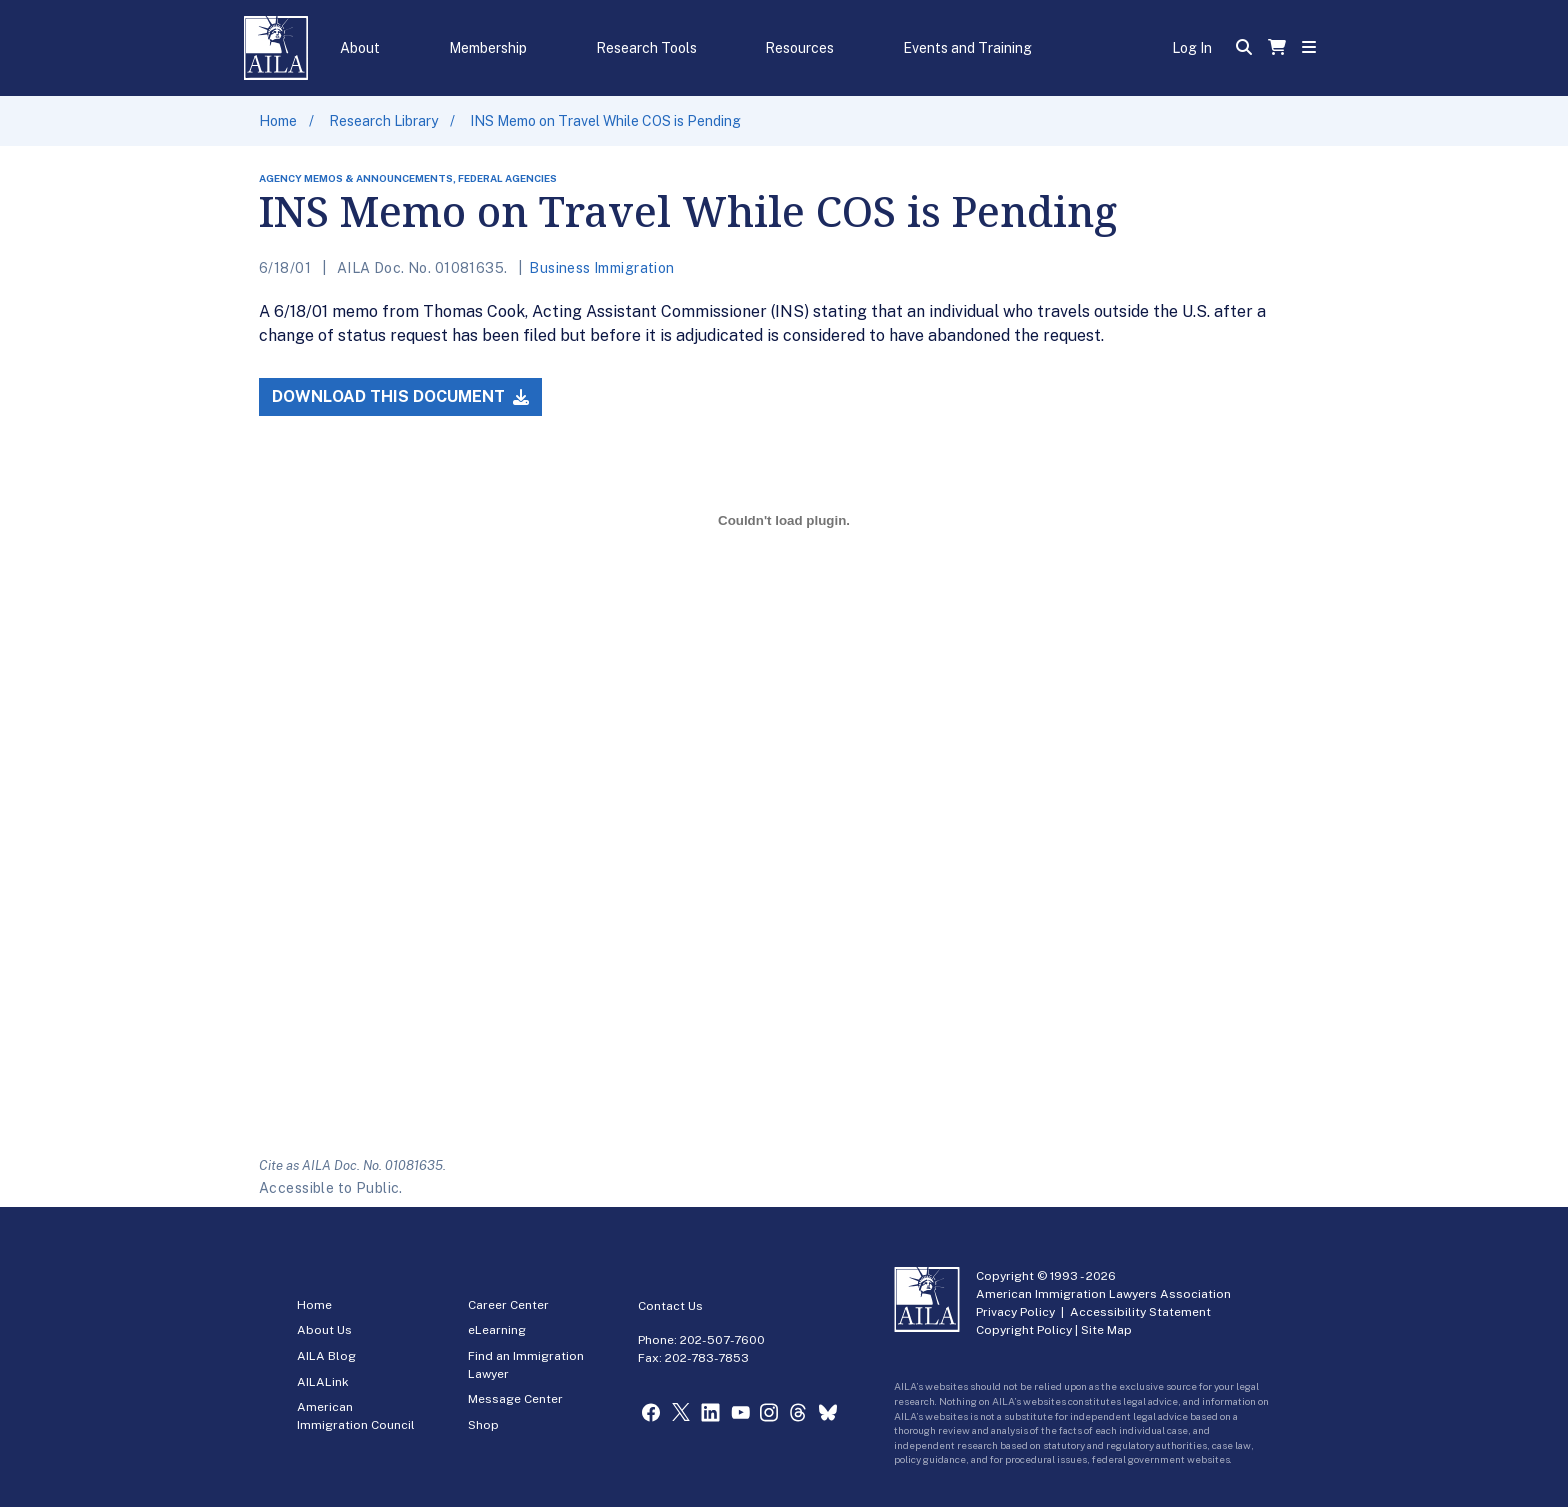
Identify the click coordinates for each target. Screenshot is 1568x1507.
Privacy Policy (1015, 1312)
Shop (483, 1425)
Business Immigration (601, 268)
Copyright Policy (1024, 1330)
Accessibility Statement (1140, 1312)
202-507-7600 (722, 1340)
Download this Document (400, 396)
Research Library (383, 121)
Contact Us (670, 1306)
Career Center (508, 1305)
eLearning (497, 1330)
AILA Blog (326, 1356)
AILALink (323, 1382)
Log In (1192, 48)
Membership (488, 48)
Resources (799, 48)
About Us (324, 1330)
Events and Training (967, 48)
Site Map (1106, 1330)
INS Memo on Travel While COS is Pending (605, 121)
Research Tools (646, 48)
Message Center (515, 1399)
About (360, 48)
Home (278, 121)
